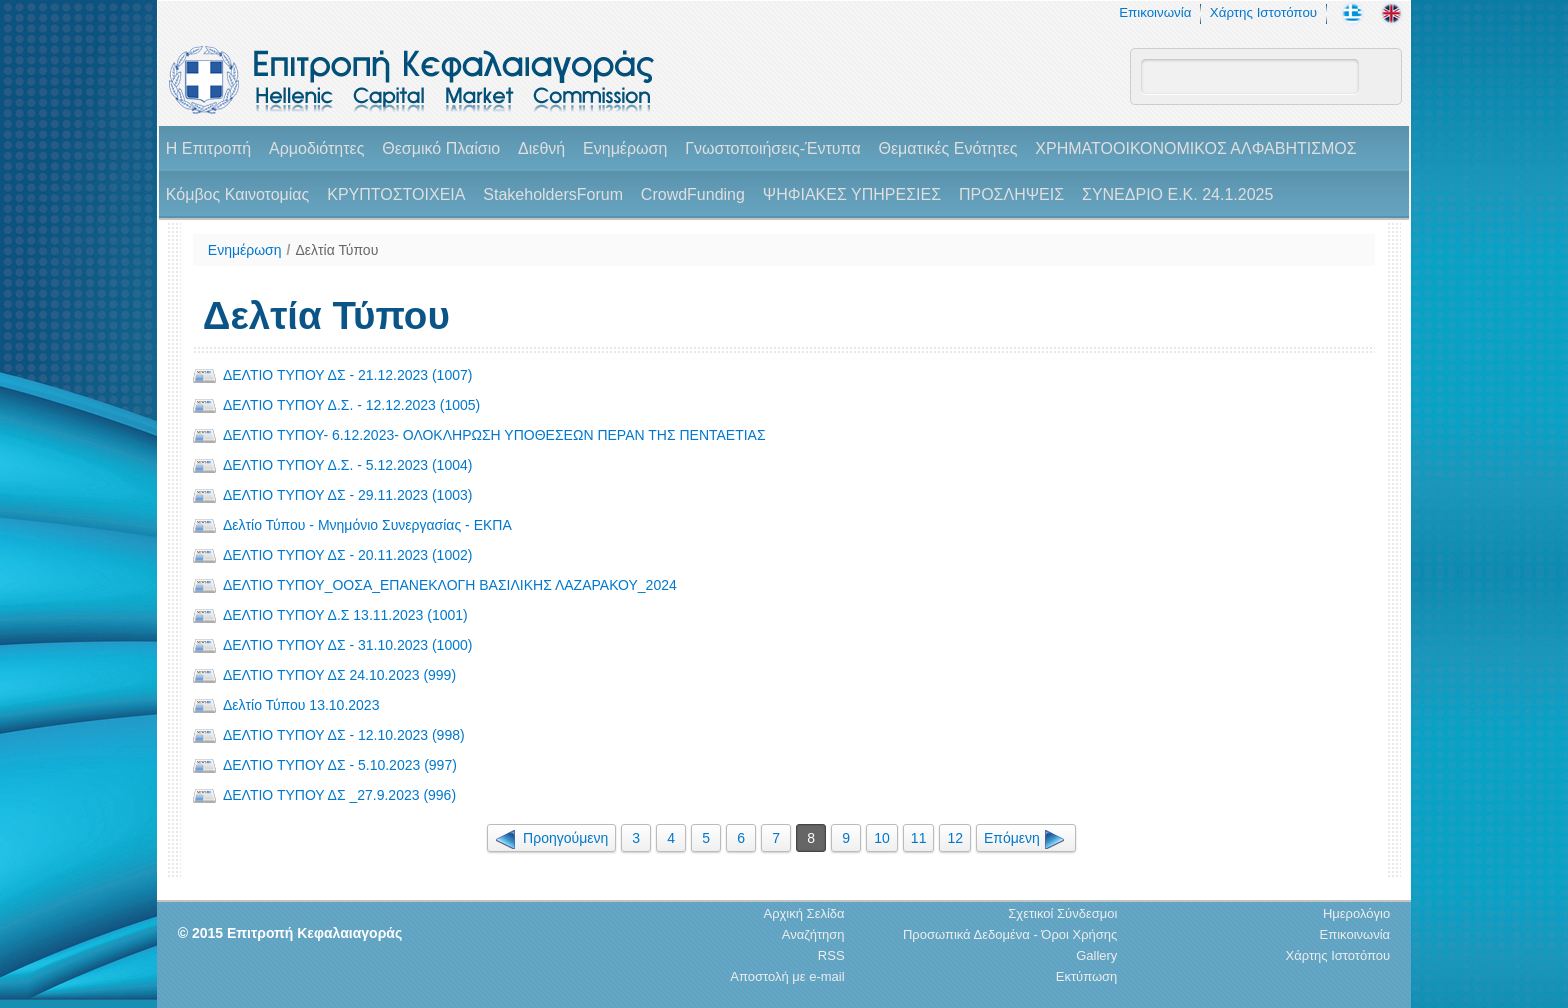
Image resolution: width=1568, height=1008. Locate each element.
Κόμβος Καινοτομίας (238, 194)
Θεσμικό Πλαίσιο (441, 148)
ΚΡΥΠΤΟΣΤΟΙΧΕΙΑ (396, 194)
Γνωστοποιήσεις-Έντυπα (772, 148)
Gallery (1096, 955)
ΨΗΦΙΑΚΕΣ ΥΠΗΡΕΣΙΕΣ (852, 194)
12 (955, 838)
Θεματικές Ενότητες (948, 148)
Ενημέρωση (625, 148)
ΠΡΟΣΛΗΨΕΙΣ (1011, 194)
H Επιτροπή (208, 148)
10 (882, 838)
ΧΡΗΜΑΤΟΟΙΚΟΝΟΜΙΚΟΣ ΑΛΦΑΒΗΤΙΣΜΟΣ (1195, 148)
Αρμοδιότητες (316, 148)
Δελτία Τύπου (336, 250)
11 (919, 838)
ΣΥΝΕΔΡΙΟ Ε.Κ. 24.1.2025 (1177, 194)
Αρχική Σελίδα (803, 913)
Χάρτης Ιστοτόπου (1263, 12)
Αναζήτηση (813, 934)
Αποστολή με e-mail (787, 976)
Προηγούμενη (551, 838)
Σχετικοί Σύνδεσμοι (1062, 913)
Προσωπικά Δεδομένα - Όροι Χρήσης (1010, 934)
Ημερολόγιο (1356, 913)
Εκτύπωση (1087, 976)
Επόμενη (1026, 838)
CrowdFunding (693, 194)
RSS (831, 955)
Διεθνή (541, 148)
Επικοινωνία (1155, 12)
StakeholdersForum (553, 194)
